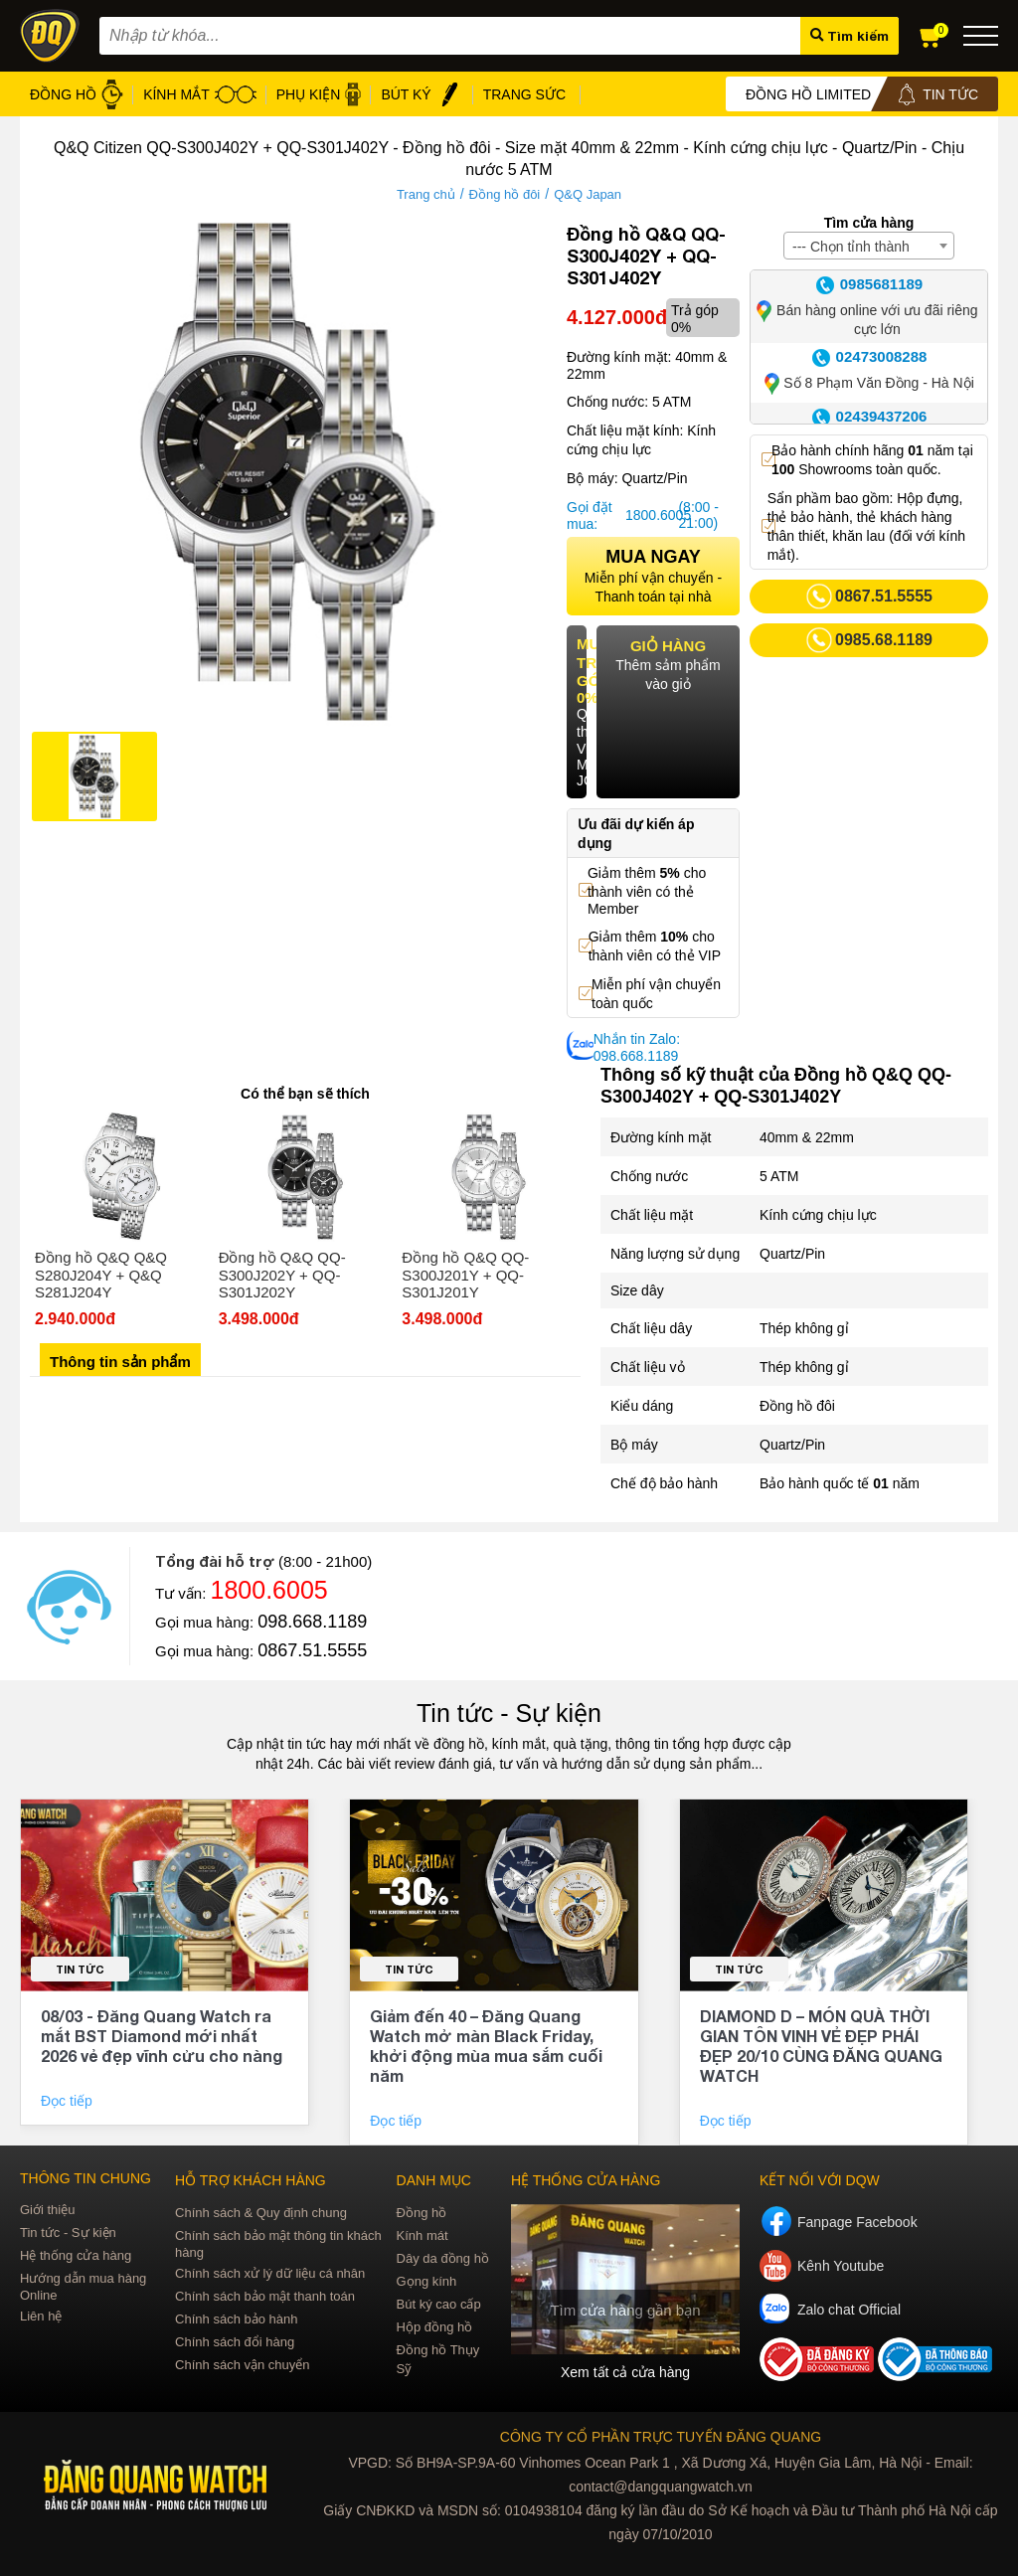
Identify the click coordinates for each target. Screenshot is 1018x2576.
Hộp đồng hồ (435, 2326)
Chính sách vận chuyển (242, 2364)
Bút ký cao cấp (439, 2304)
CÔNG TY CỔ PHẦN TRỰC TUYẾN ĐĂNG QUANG (660, 2437)
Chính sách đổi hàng (234, 2341)
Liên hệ (41, 2316)
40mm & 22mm (807, 1137)
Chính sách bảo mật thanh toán (265, 2296)
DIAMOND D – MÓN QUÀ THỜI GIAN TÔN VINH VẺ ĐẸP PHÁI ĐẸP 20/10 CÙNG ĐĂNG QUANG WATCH (821, 2045)
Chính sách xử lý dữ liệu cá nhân (270, 2273)
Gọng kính (427, 2281)
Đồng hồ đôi (505, 194)
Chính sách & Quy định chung (261, 2212)
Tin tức (80, 1969)
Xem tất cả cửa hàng (625, 2372)
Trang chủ (426, 194)
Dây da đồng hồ (443, 2258)
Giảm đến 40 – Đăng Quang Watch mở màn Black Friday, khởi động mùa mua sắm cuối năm (486, 2045)
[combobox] (868, 245)
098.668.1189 (312, 1621)
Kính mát (422, 2235)
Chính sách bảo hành (236, 2319)
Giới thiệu (47, 2209)
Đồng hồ (422, 2212)
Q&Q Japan (587, 194)
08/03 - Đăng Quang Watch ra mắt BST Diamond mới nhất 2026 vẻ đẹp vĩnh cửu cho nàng (161, 2035)
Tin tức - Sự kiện (509, 1713)
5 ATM (779, 1176)
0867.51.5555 (312, 1650)
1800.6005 (649, 515)
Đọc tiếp (68, 2101)
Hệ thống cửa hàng (75, 2255)
